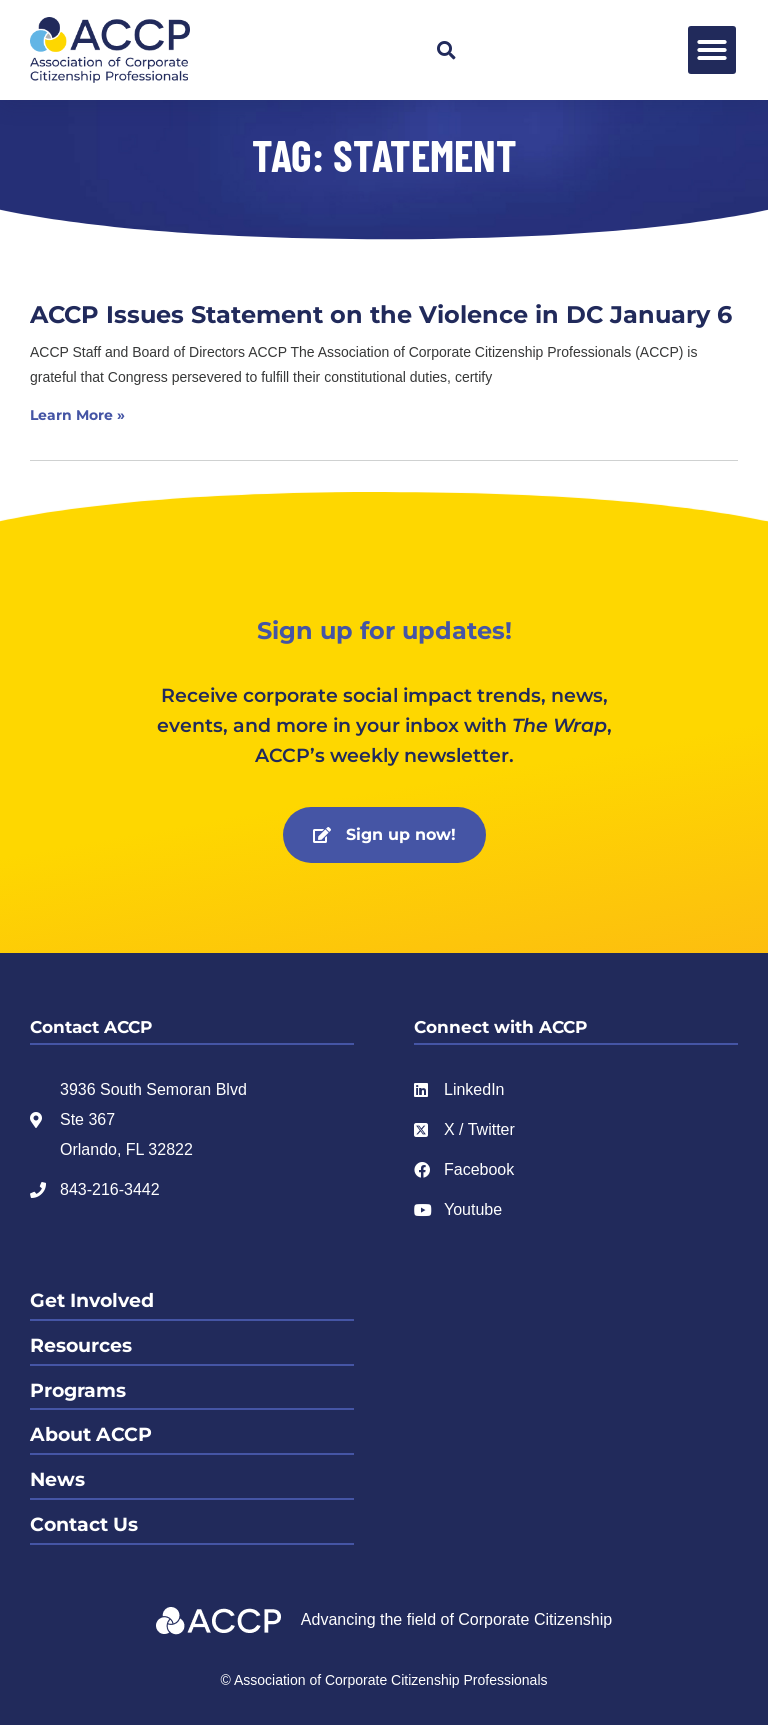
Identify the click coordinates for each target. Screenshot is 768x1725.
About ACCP (91, 1434)
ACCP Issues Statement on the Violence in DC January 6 (381, 314)
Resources (81, 1345)
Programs (78, 1390)
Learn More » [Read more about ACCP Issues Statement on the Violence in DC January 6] (77, 415)
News (57, 1479)
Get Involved (92, 1300)
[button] (446, 50)
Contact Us (84, 1524)
